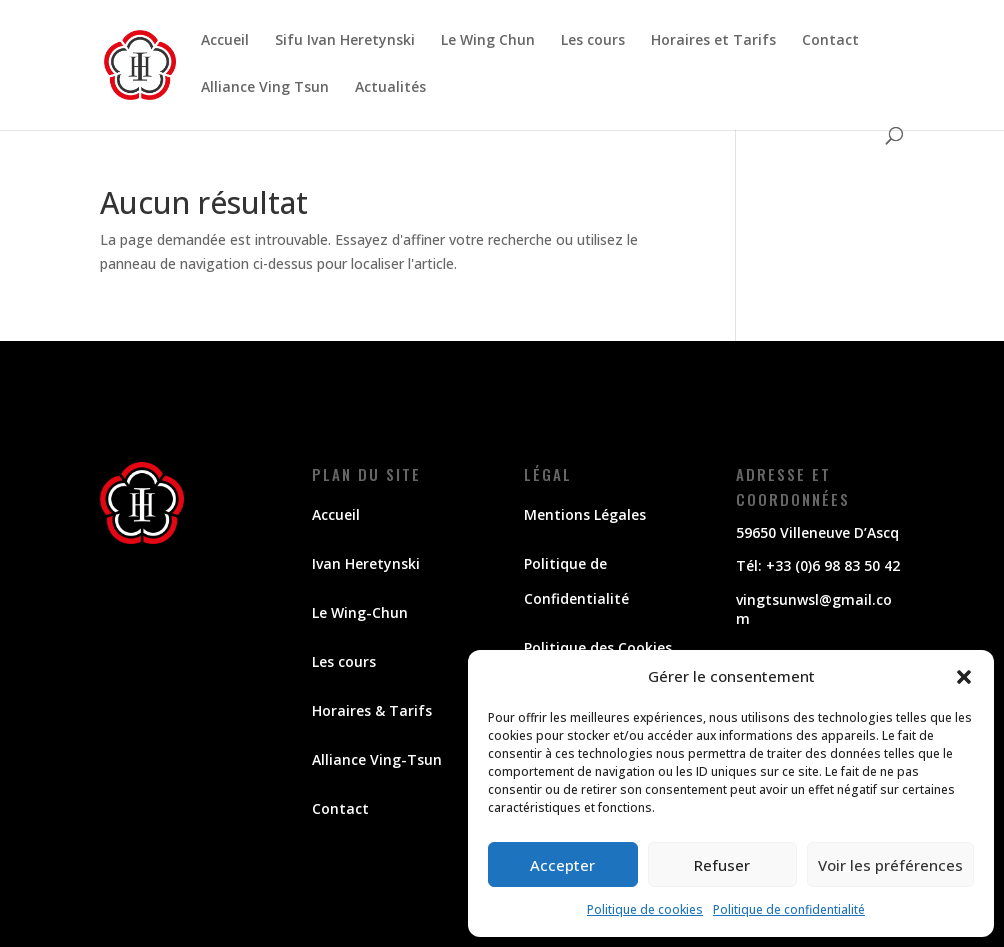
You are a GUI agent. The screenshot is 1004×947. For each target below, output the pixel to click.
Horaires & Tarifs (372, 710)
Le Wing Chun (488, 41)
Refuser (722, 865)
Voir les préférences (890, 865)
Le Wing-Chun (360, 612)
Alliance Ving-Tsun (377, 759)
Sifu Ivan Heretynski (345, 41)
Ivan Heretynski (366, 563)
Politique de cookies (645, 909)
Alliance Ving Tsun (265, 88)
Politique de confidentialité (789, 909)
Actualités (390, 88)
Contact (830, 41)
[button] (964, 677)
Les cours (593, 41)
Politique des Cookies (598, 647)
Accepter (562, 865)
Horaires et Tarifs (713, 41)
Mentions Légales (585, 514)
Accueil (225, 41)
